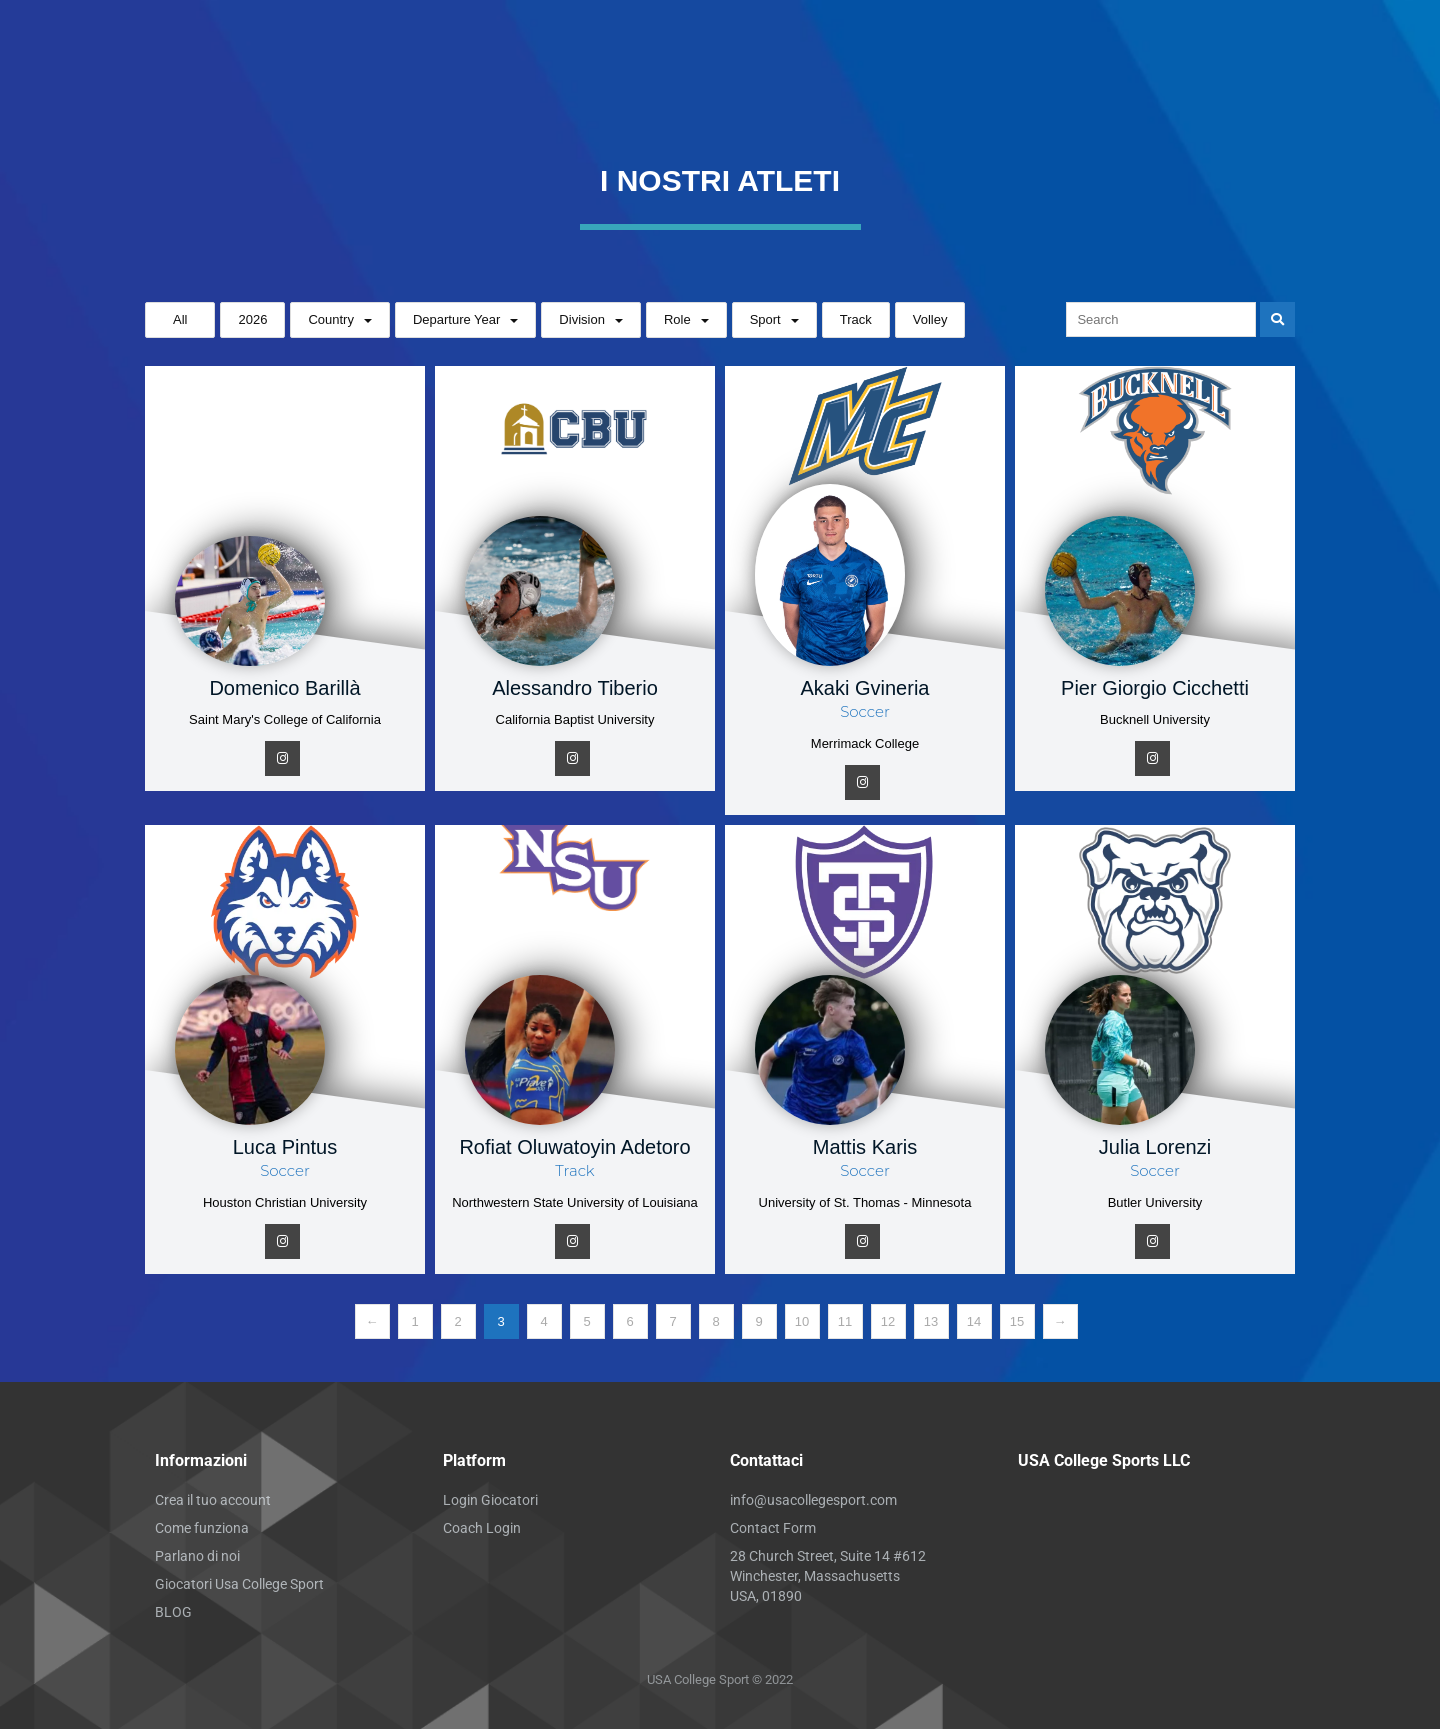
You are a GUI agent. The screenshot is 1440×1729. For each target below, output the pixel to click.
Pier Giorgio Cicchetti (1155, 688)
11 (845, 1321)
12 (888, 1321)
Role (677, 319)
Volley (930, 319)
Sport (765, 319)
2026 (252, 319)
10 (802, 1321)
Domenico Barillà (284, 688)
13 (931, 1321)
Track (856, 319)
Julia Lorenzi (1155, 1147)
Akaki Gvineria (865, 688)
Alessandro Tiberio (575, 688)
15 (1017, 1321)
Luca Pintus (285, 1147)
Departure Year (456, 319)
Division (582, 319)
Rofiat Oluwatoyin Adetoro (574, 1147)
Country (331, 319)
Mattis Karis (865, 1147)
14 (974, 1321)
